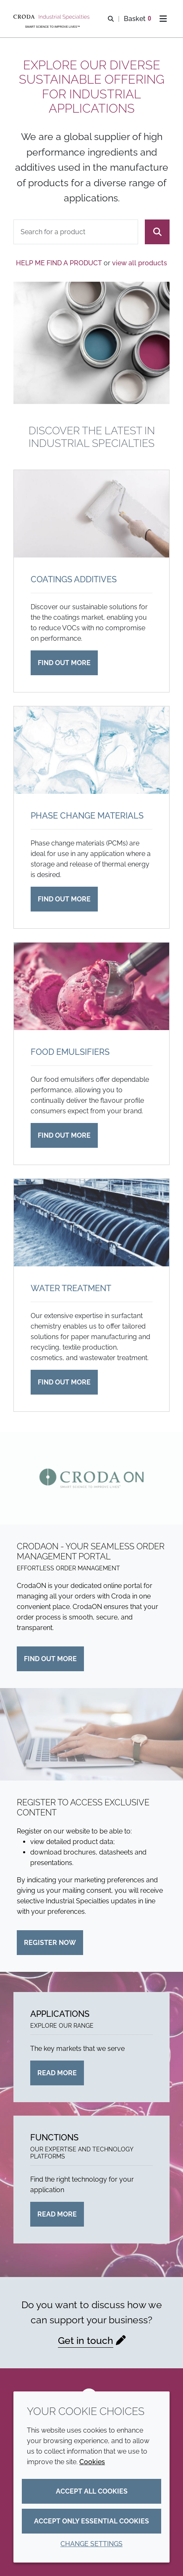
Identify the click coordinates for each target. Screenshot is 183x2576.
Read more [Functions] (57, 2214)
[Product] (75, 231)
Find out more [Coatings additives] (64, 663)
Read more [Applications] (57, 2073)
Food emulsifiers (70, 1052)
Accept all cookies (92, 2491)
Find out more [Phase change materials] (64, 899)
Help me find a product (59, 263)
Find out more (50, 1659)
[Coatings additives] (91, 513)
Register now (50, 1943)
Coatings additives (74, 579)
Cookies (92, 2462)
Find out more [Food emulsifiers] (64, 1135)
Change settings (91, 2544)
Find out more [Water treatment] (64, 1382)
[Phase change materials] (91, 750)
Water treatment (71, 1288)
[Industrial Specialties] (52, 17)
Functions (54, 2137)
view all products (139, 263)
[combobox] (75, 231)
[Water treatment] (91, 1222)
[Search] (157, 231)
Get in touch (85, 2340)
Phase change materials (87, 816)
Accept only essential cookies (91, 2521)
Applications (59, 2014)
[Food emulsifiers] (91, 986)
